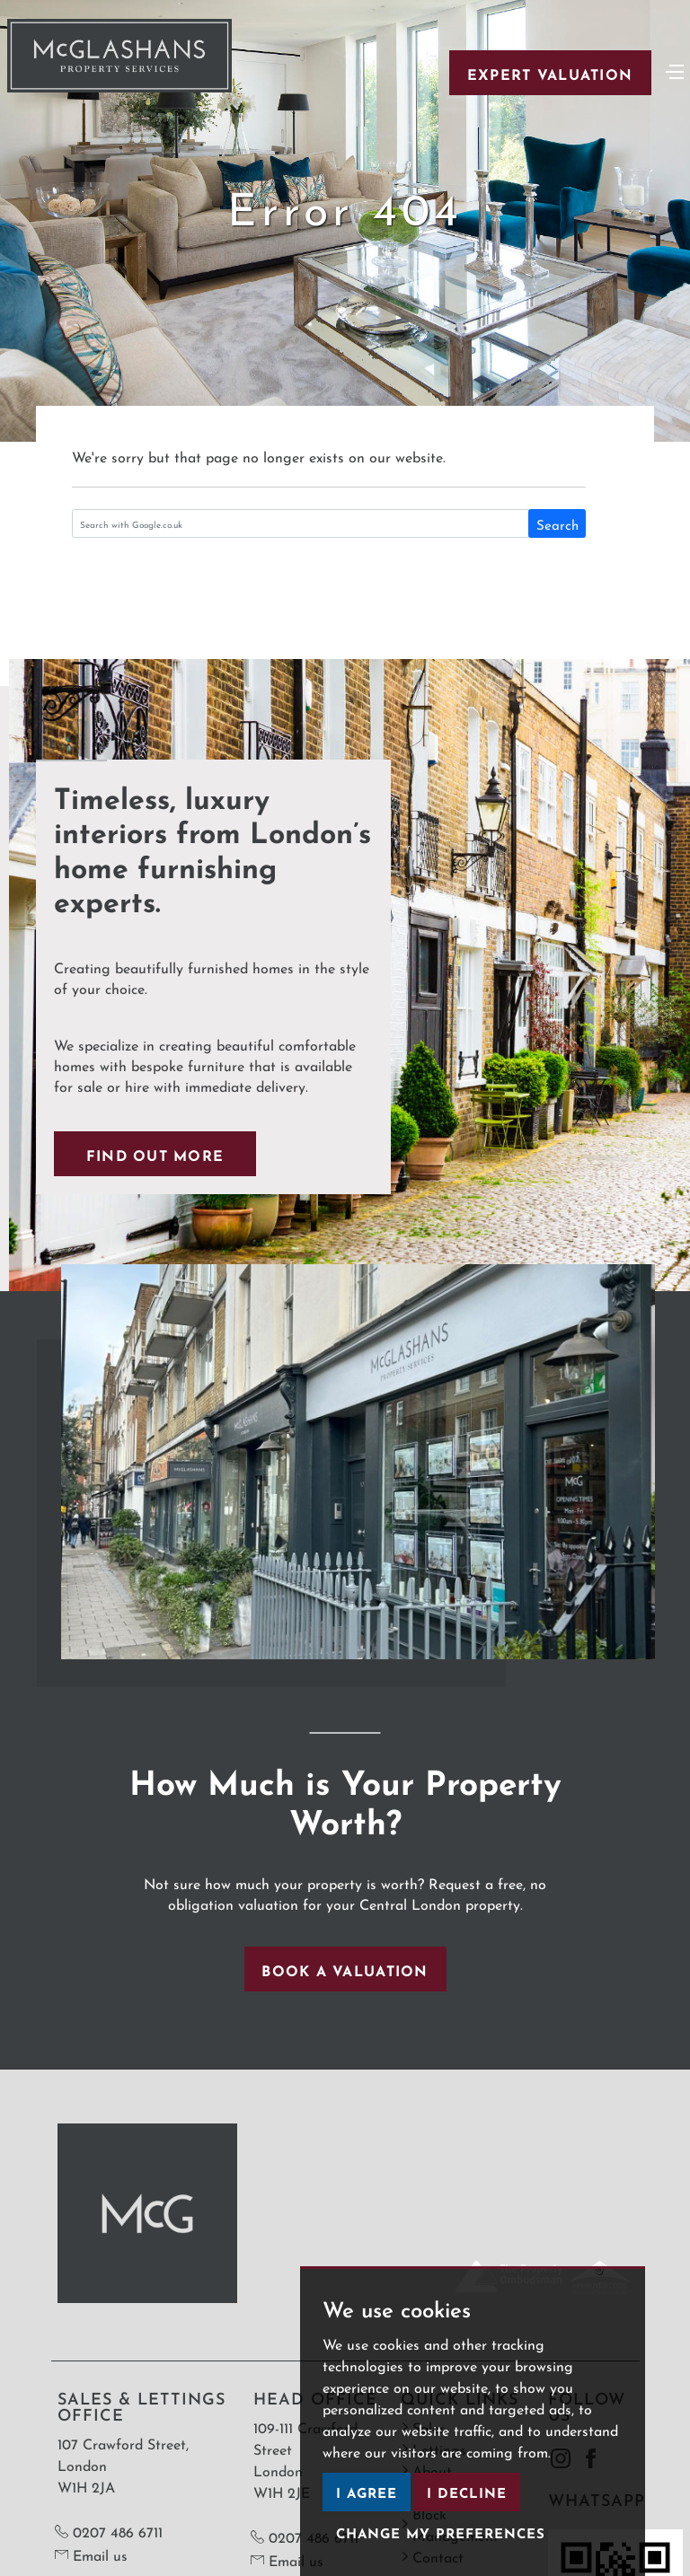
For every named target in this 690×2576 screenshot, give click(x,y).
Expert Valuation (549, 73)
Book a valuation (344, 1969)
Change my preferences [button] (440, 2531)
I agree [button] (366, 2491)
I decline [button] (467, 2491)
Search (557, 523)
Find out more (155, 1154)
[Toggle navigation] (675, 70)
